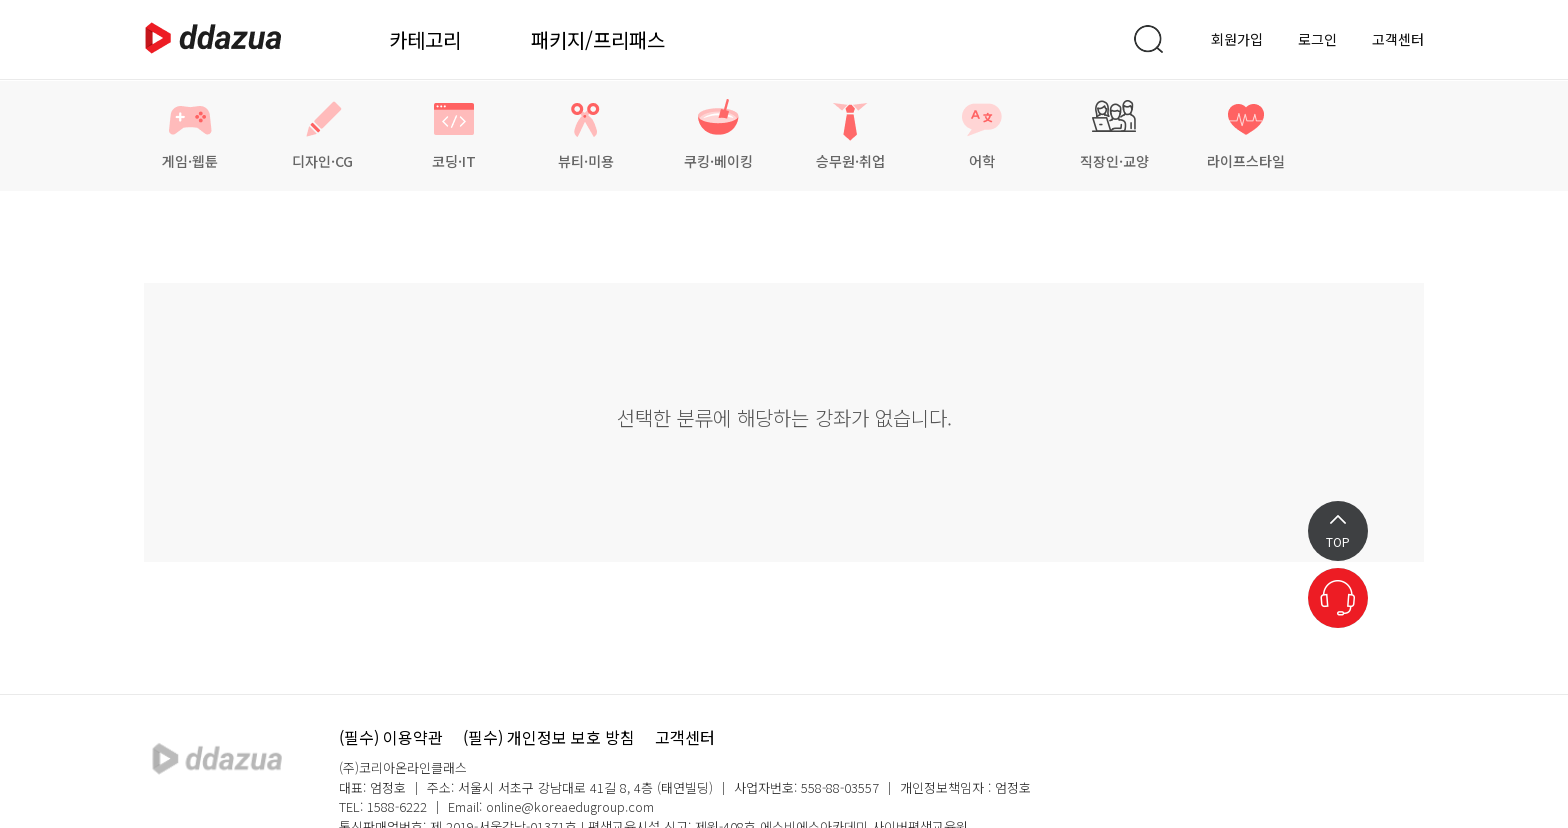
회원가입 (1237, 39)
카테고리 (425, 39)
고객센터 (1398, 39)
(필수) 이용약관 (391, 737)
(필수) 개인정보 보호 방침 (549, 737)
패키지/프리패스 (598, 39)
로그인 (1317, 39)
